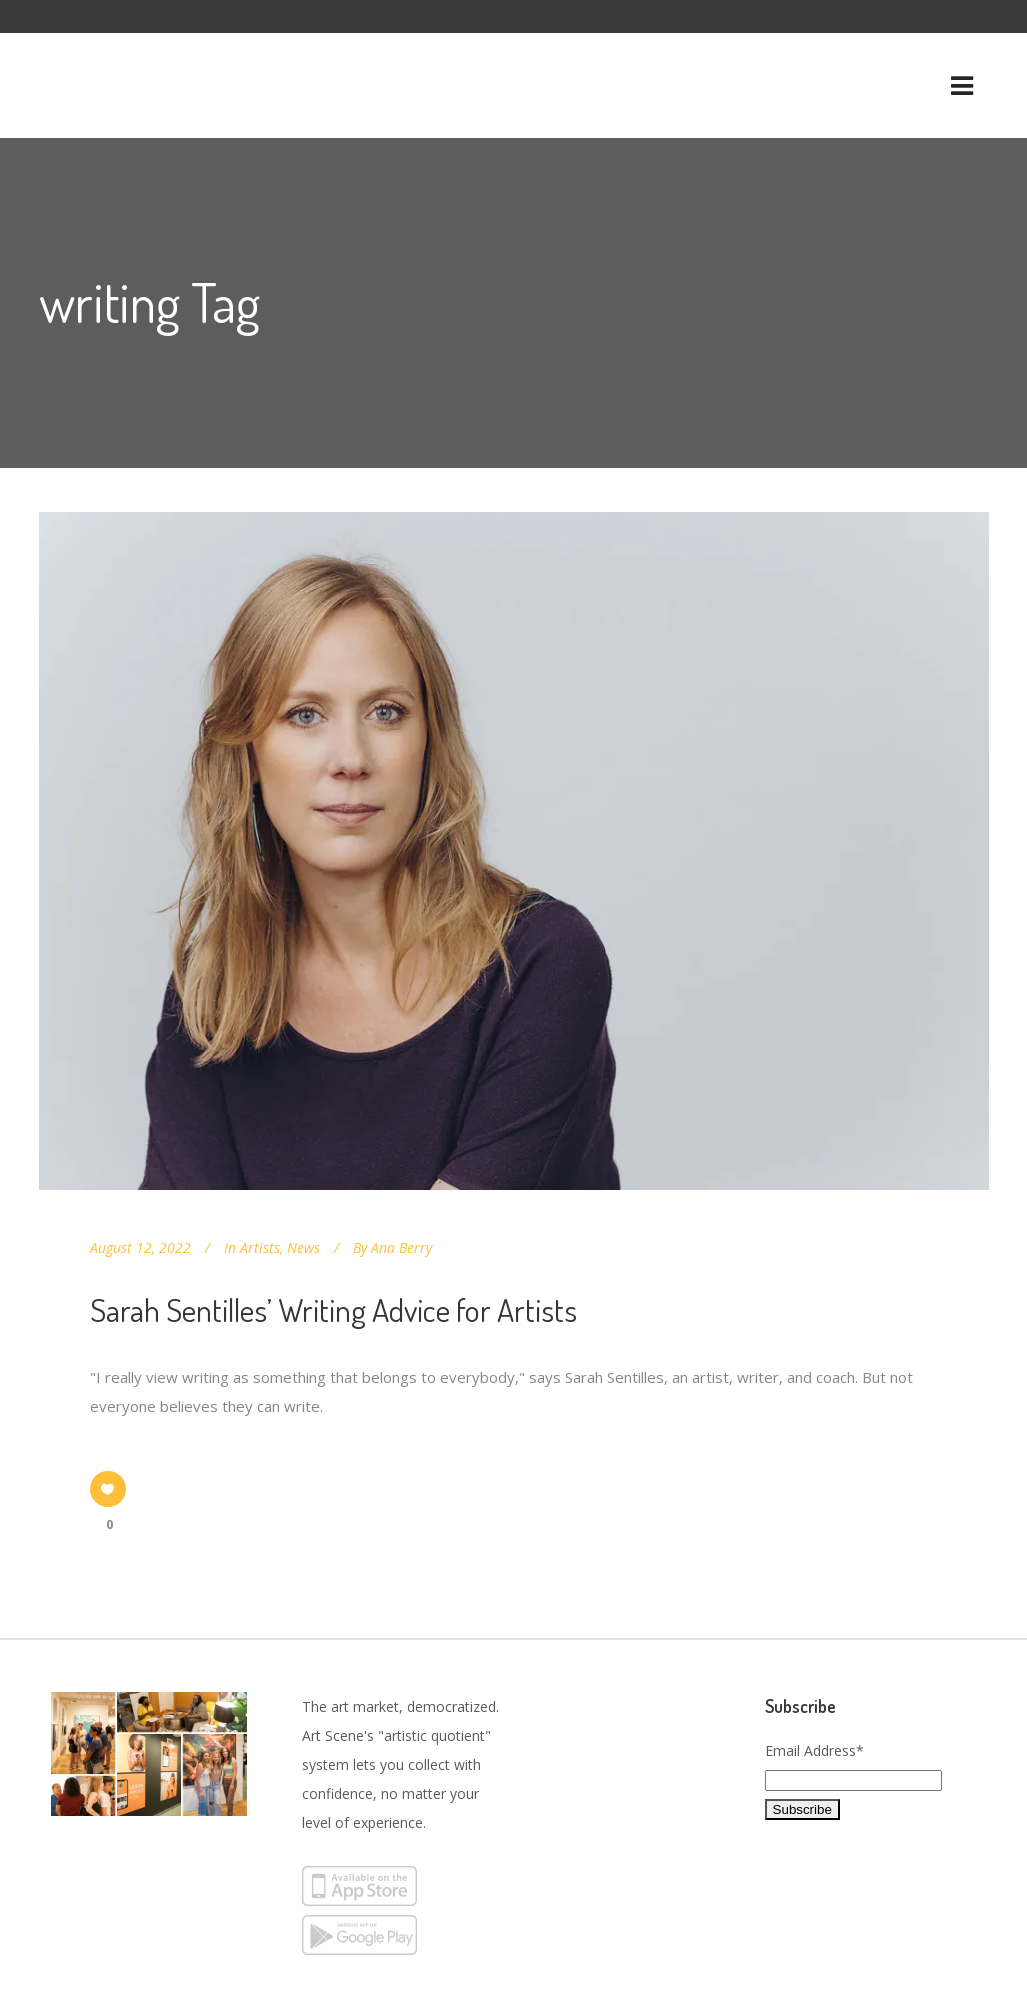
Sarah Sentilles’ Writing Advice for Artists (333, 1309)
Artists (260, 1247)
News (303, 1247)
